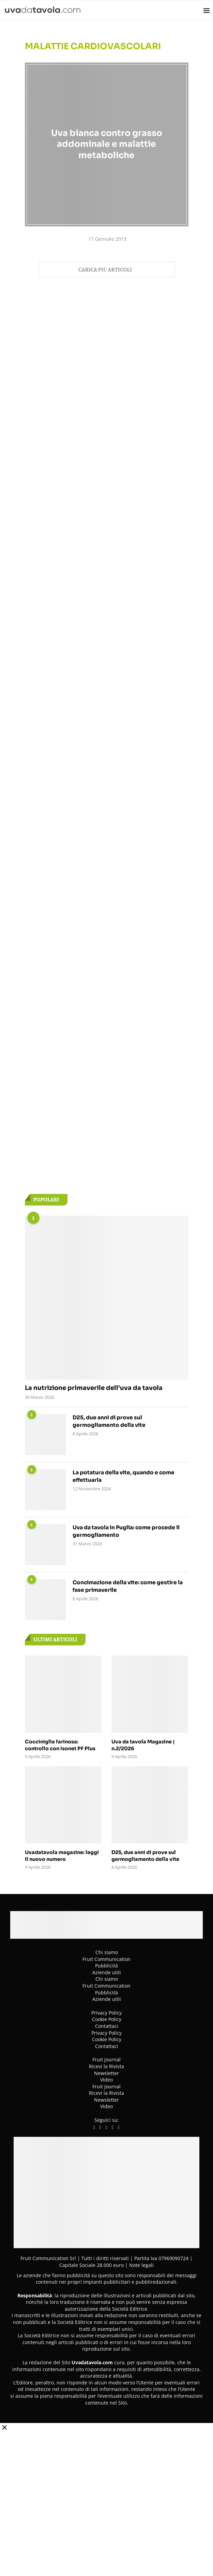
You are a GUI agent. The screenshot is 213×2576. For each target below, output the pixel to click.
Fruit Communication (106, 1958)
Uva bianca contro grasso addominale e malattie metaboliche (106, 144)
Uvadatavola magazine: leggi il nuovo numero (62, 1854)
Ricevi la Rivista (106, 2065)
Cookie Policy (106, 2018)
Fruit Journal (106, 2059)
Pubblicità (106, 1965)
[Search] (194, 10)
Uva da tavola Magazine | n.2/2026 (141, 1744)
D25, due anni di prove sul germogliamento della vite (110, 1421)
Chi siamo (106, 1951)
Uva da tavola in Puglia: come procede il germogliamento (128, 1531)
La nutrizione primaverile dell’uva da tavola (94, 1388)
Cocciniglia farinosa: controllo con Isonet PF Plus (63, 1744)
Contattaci (106, 2025)
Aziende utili (106, 1971)
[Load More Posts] (107, 269)
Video (106, 2078)
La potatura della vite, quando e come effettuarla (125, 1476)
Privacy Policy (106, 2011)
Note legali (141, 2264)
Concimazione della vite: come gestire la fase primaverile (129, 1586)
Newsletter (106, 2072)
